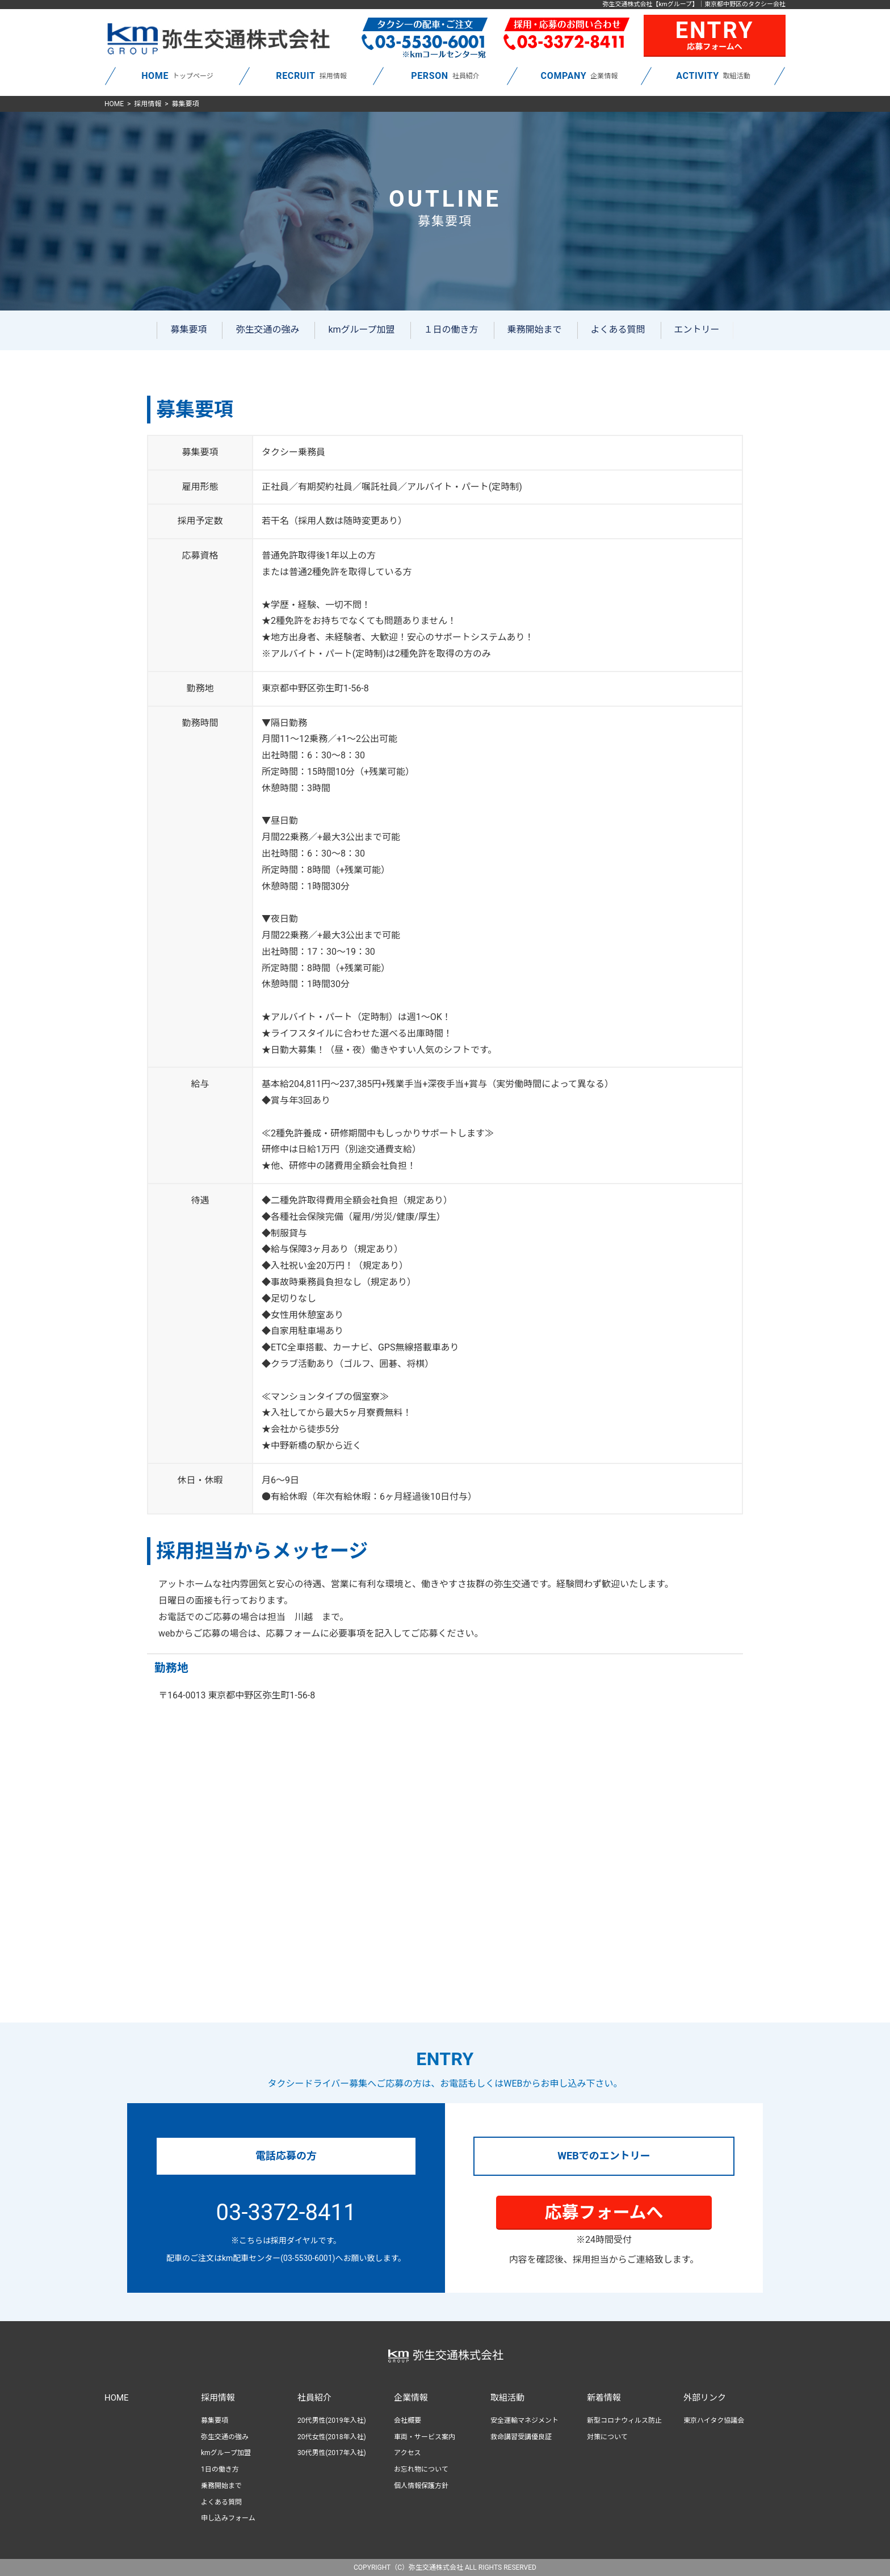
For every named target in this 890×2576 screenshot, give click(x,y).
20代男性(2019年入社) (331, 2420)
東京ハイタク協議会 (713, 2420)
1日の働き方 (220, 2469)
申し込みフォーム (228, 2518)
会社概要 (407, 2420)
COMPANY (564, 75)
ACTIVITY (697, 75)
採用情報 (147, 104)
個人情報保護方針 (421, 2486)
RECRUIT (295, 75)
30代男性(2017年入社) (331, 2453)
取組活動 (507, 2398)
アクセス (407, 2453)
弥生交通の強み (267, 329)
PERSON (429, 75)
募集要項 (188, 329)
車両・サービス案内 (424, 2437)
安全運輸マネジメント (524, 2420)
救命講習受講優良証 (521, 2437)
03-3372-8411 (286, 2212)
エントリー (697, 329)
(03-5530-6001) (307, 2258)
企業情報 (411, 2398)
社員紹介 (314, 2398)
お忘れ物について (421, 2469)
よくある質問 (618, 329)
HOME (155, 75)
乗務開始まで (534, 329)
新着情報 (604, 2398)
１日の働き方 (451, 329)
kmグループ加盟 (361, 329)
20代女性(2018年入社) (331, 2437)
